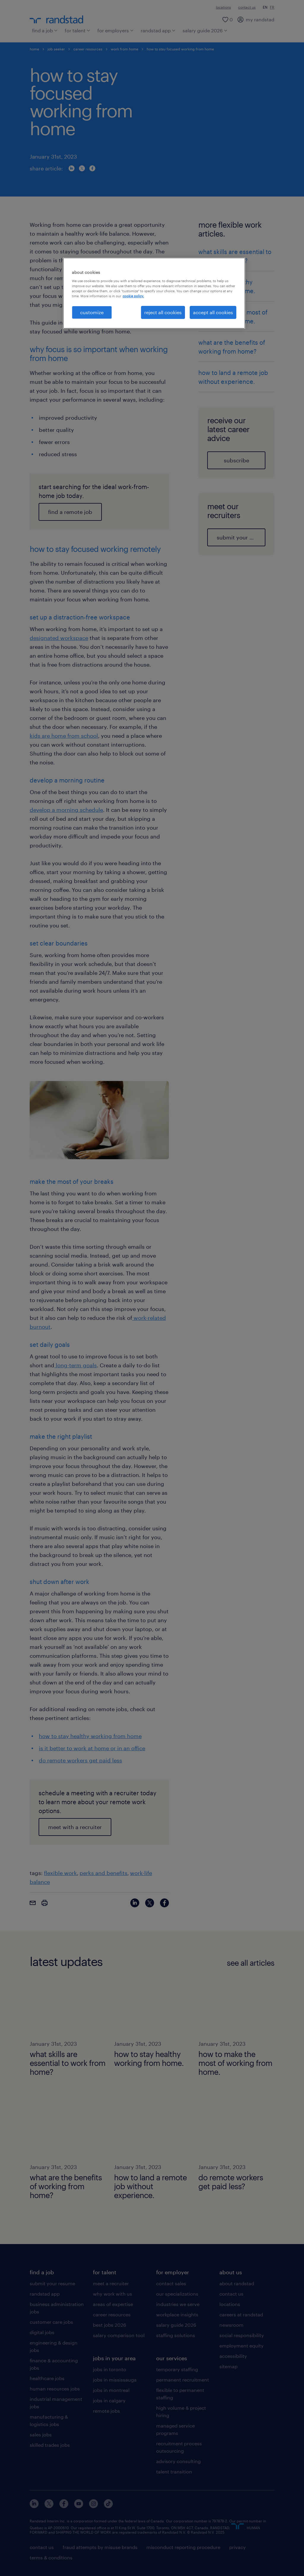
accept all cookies (213, 312)
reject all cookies (163, 312)
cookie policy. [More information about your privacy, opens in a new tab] (133, 296)
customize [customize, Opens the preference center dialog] (92, 312)
